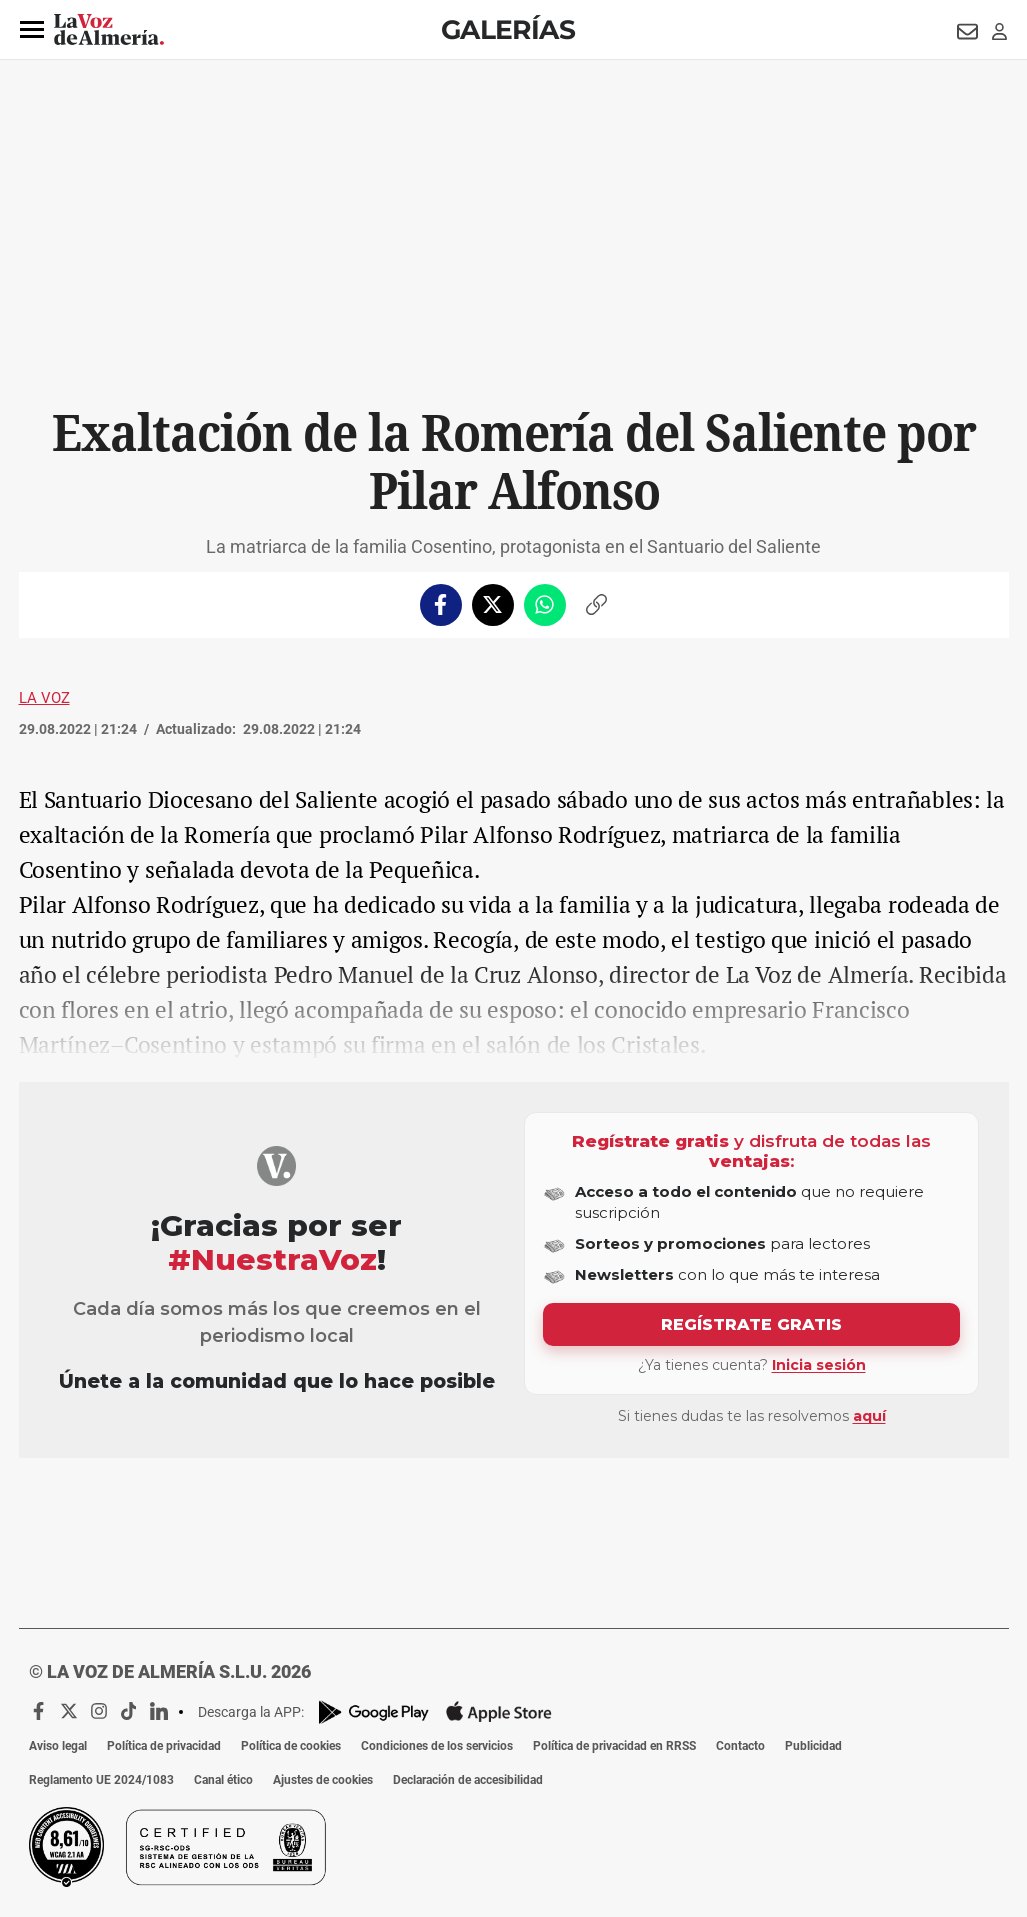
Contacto (740, 1746)
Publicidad (813, 1746)
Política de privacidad (164, 1746)
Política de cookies (291, 1746)
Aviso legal (58, 1746)
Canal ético (223, 1780)
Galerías (508, 29)
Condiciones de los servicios (437, 1746)
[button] (32, 30)
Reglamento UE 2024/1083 (101, 1780)
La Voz (44, 698)
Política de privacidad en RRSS (614, 1746)
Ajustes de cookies (323, 1780)
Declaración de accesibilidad (468, 1780)
